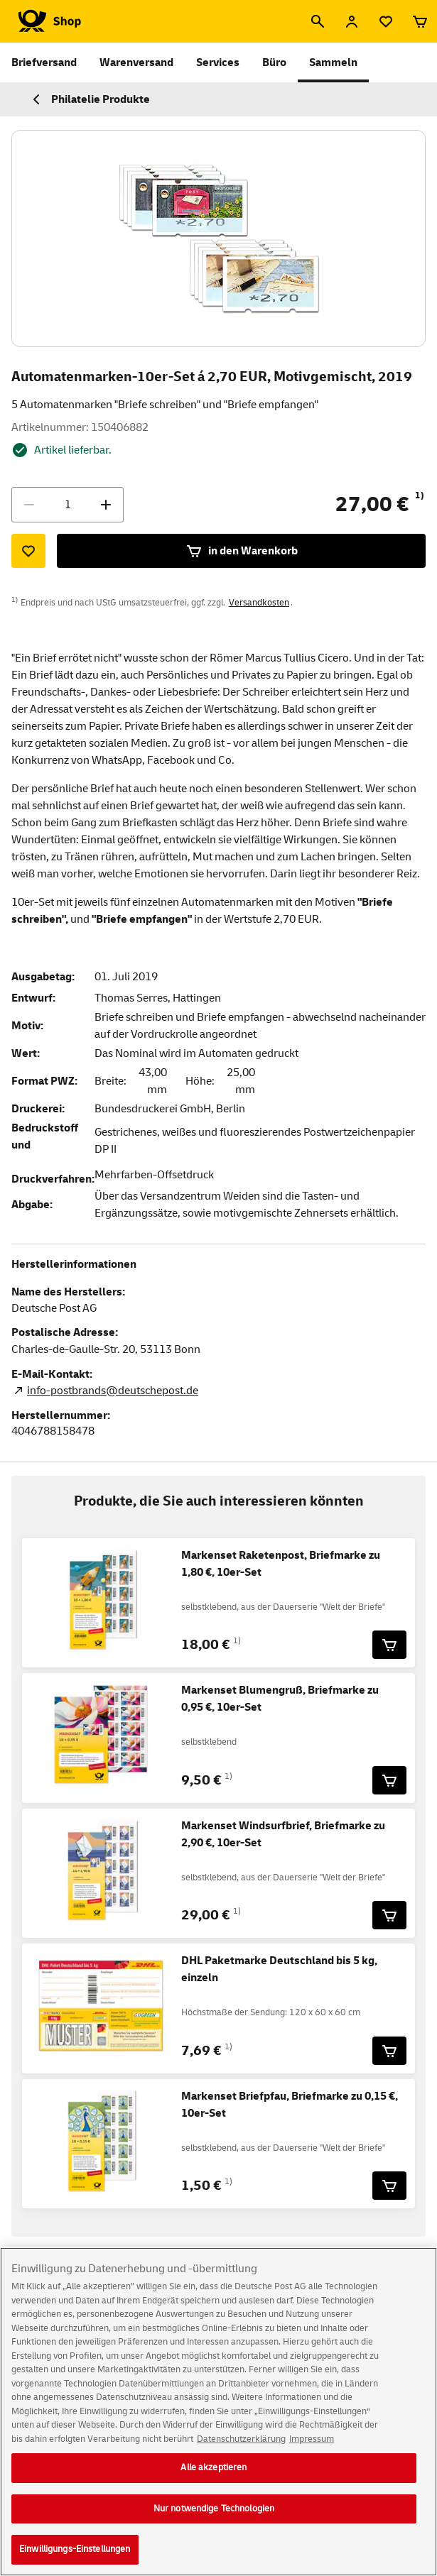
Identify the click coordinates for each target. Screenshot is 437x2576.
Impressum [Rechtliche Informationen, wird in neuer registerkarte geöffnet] (311, 2446)
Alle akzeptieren (213, 2476)
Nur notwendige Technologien (214, 2516)
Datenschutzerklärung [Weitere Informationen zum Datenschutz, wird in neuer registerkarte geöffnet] (241, 2446)
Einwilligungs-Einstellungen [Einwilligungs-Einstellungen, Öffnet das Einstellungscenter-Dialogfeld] (75, 2557)
